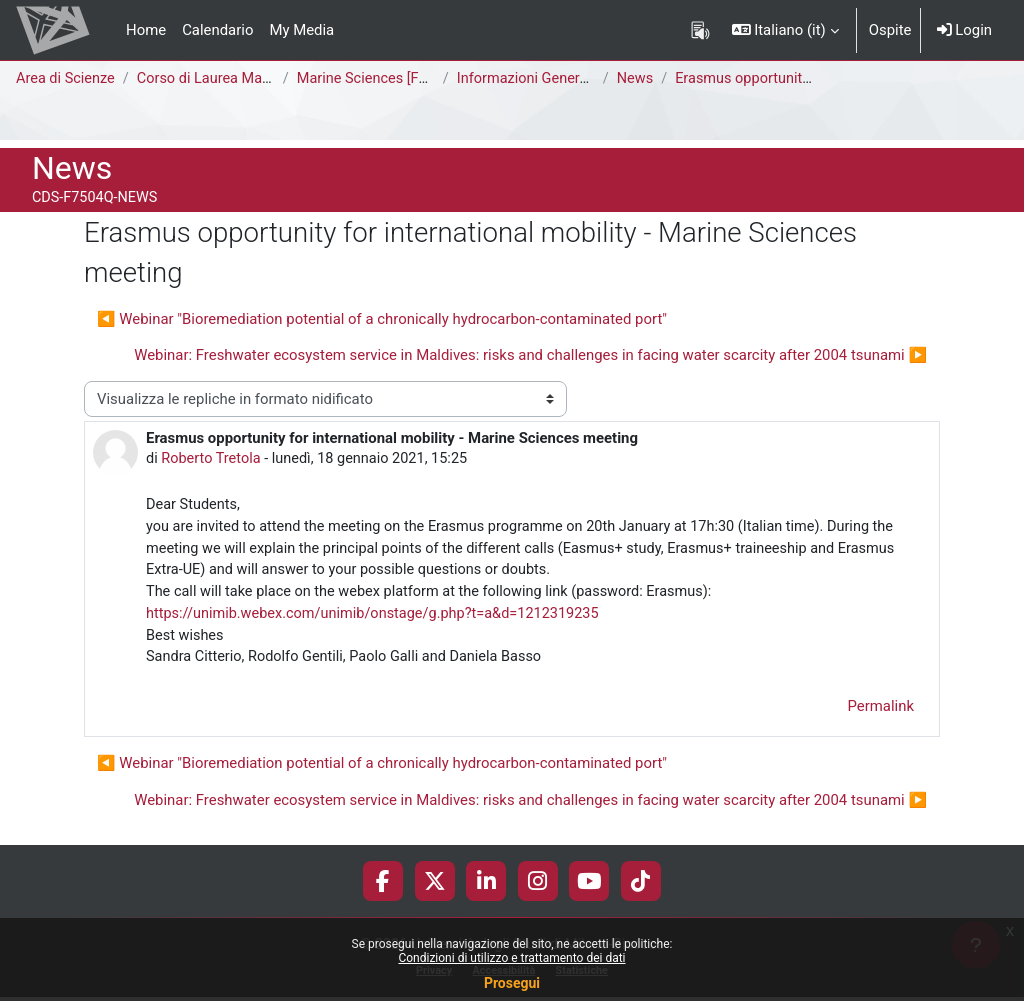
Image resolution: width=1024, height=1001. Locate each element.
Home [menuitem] (146, 30)
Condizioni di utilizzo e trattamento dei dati (511, 958)
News (638, 79)
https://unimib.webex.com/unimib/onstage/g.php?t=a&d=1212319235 (379, 618)
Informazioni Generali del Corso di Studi (591, 79)
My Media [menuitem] (301, 30)
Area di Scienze (67, 79)
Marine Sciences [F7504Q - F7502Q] (418, 79)
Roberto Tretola (213, 459)
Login (964, 30)
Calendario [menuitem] (217, 30)
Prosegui (512, 983)
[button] (785, 30)
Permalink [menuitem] (881, 712)
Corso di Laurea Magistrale (229, 79)
